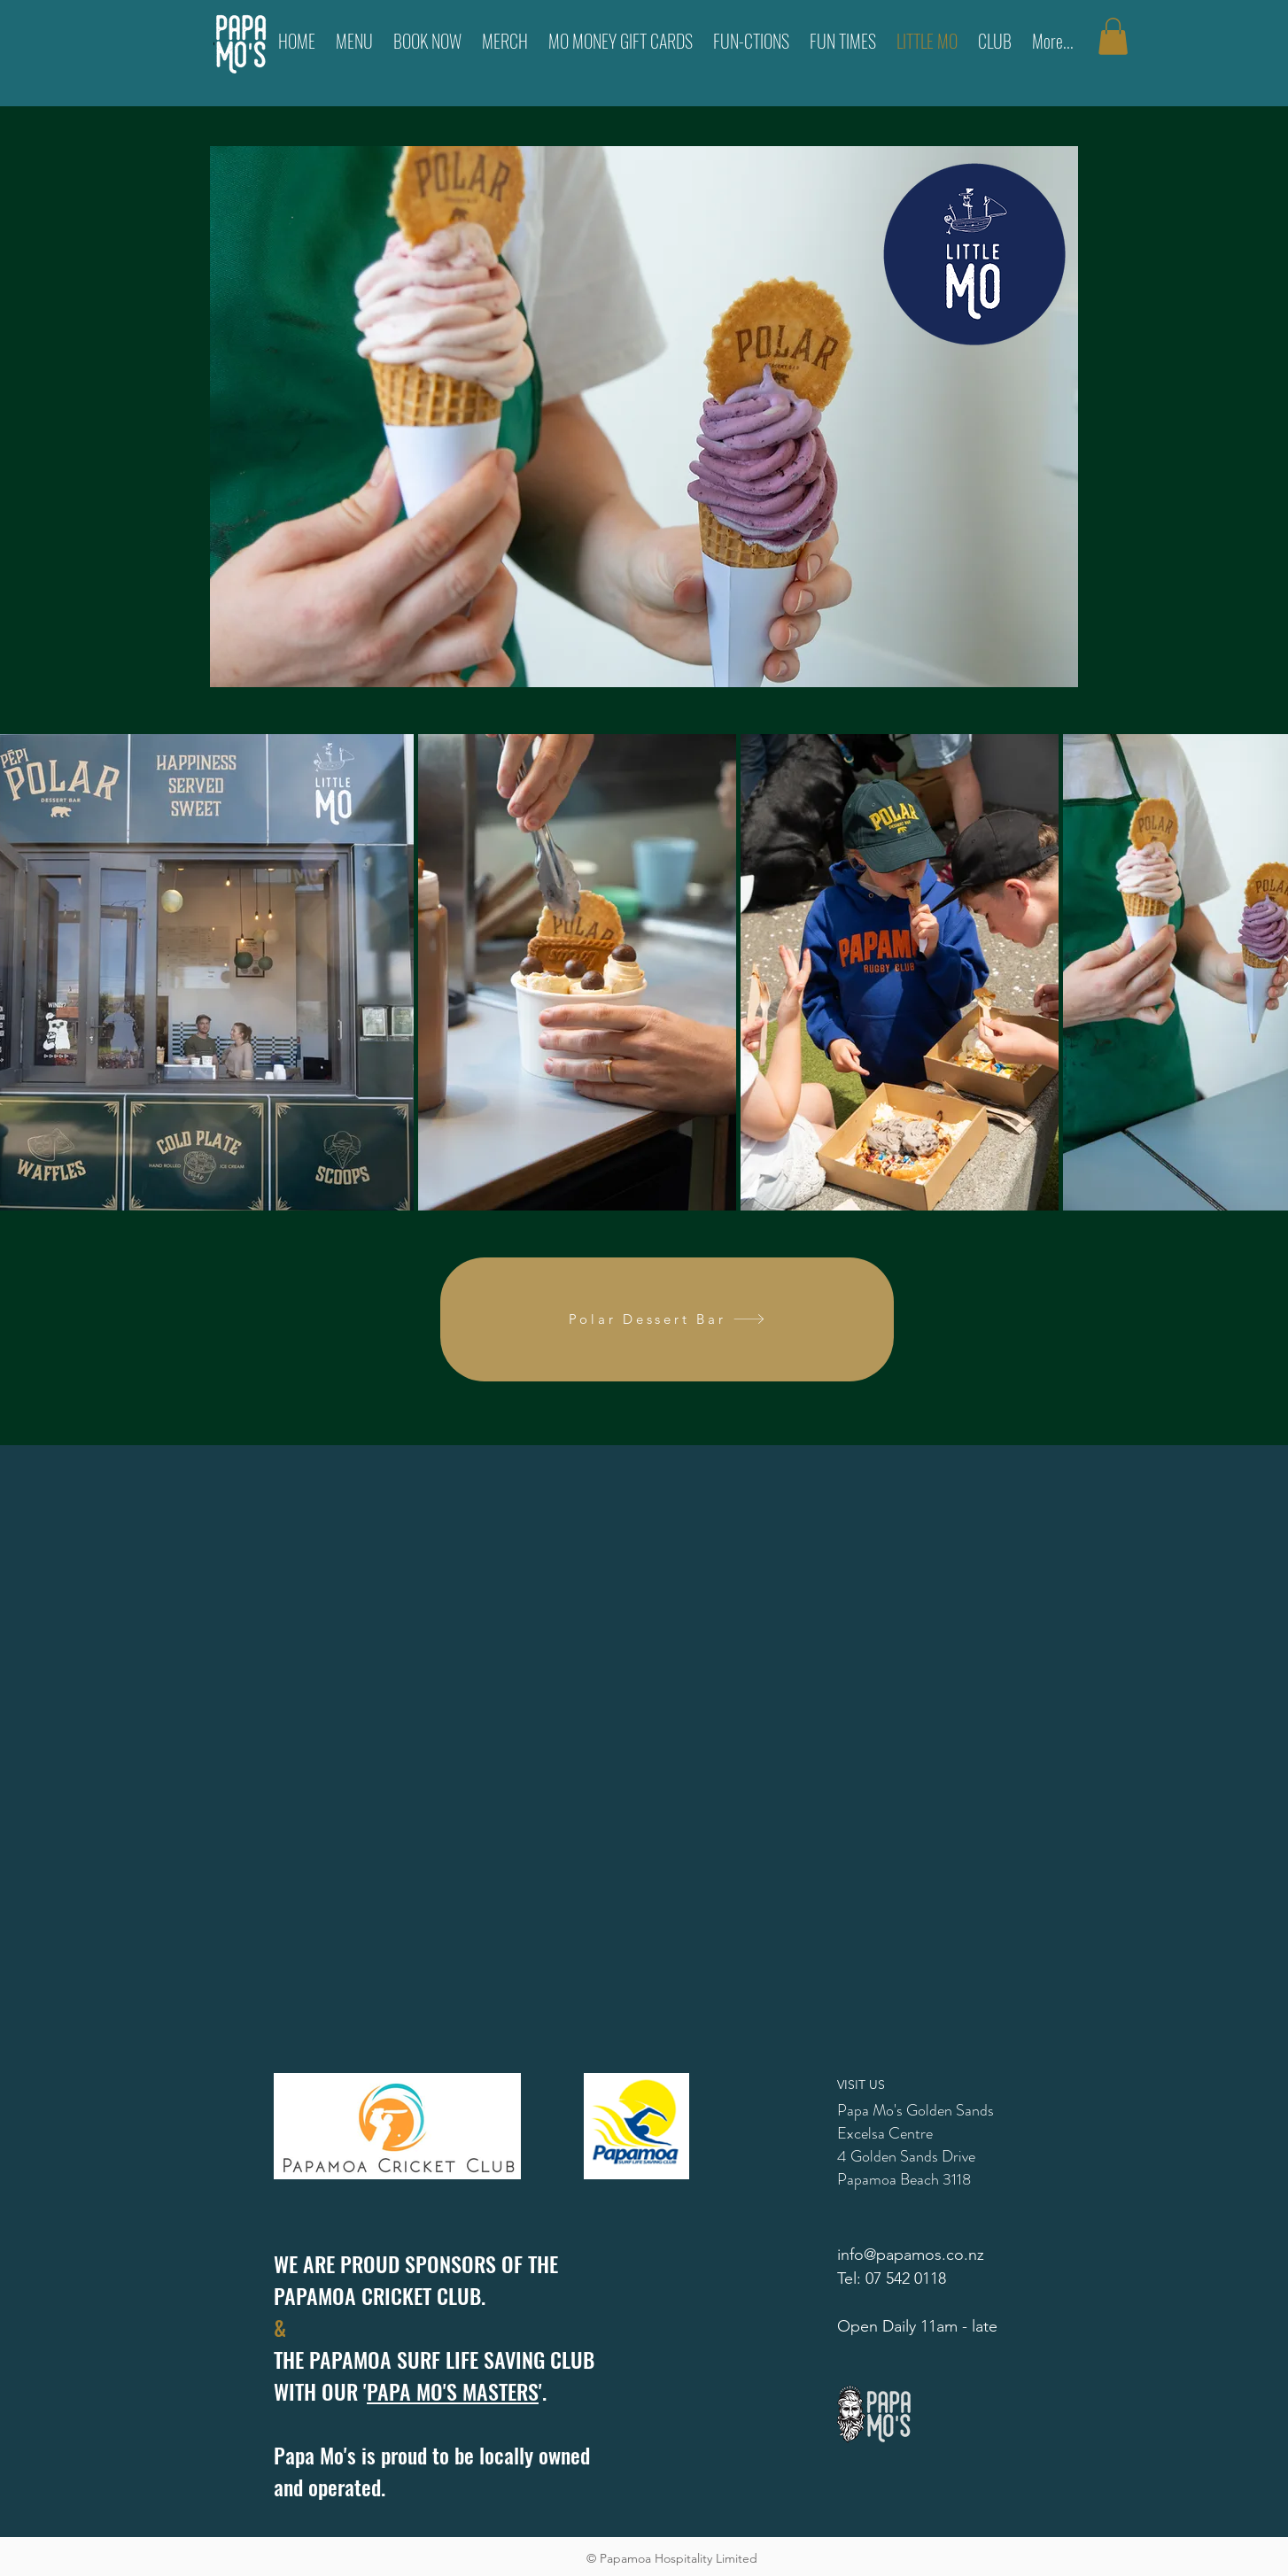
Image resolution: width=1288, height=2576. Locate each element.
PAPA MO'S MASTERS (453, 2391)
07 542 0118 (905, 2278)
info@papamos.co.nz (910, 2254)
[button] (1113, 36)
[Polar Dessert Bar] (667, 1319)
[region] (644, 416)
